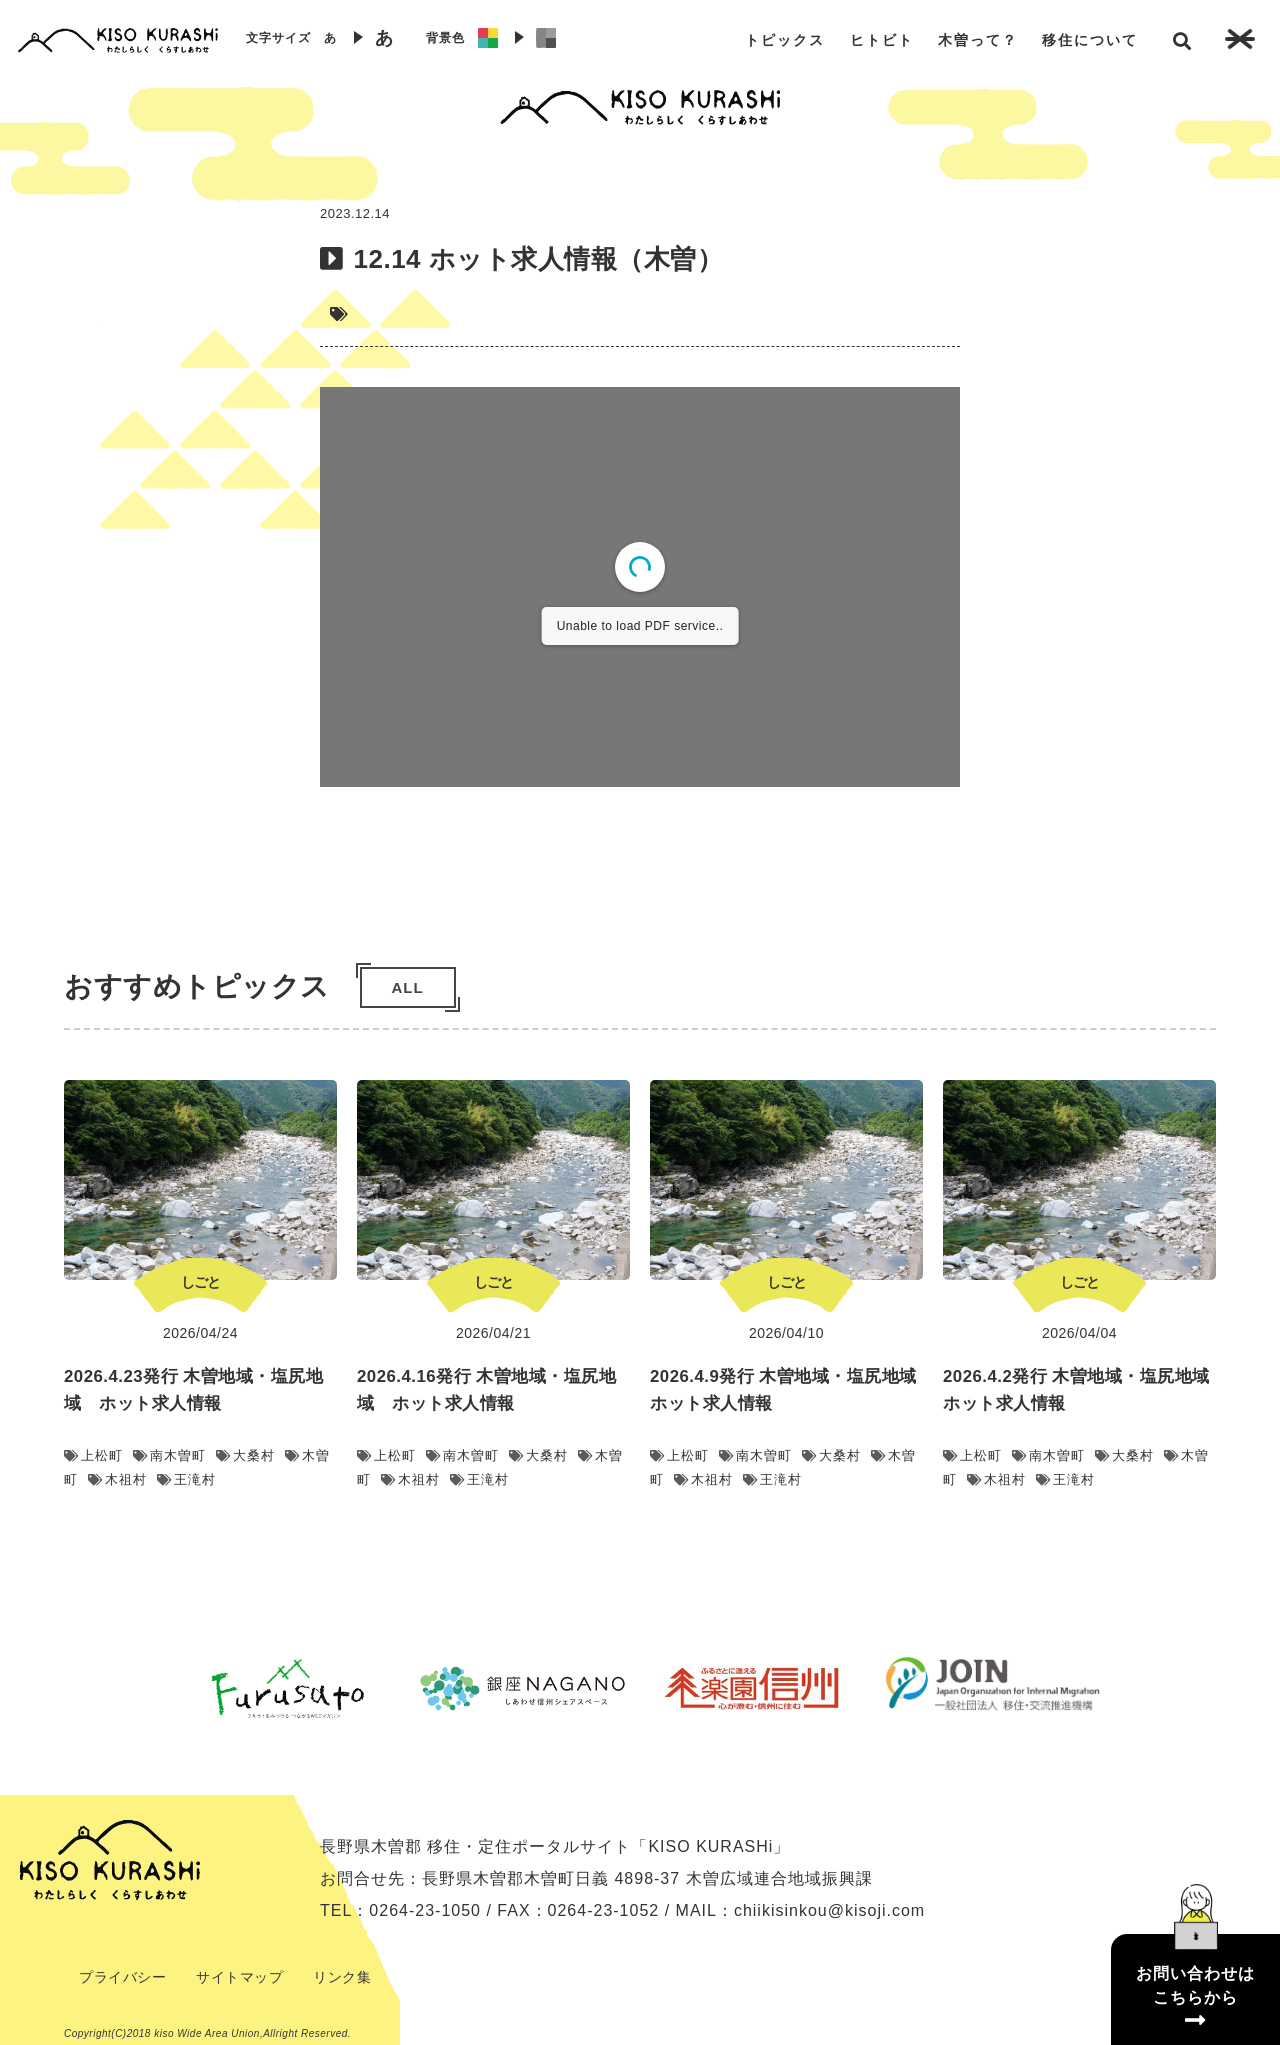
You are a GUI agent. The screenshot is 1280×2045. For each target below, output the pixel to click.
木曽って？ (978, 40)
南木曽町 (169, 1455)
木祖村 (117, 1479)
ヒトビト (882, 40)
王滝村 (186, 1479)
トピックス (785, 40)
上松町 (93, 1455)
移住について (1090, 40)
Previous (155, 1688)
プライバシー (122, 1977)
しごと (200, 1282)
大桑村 (245, 1455)
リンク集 (342, 1977)
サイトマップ (239, 1977)
